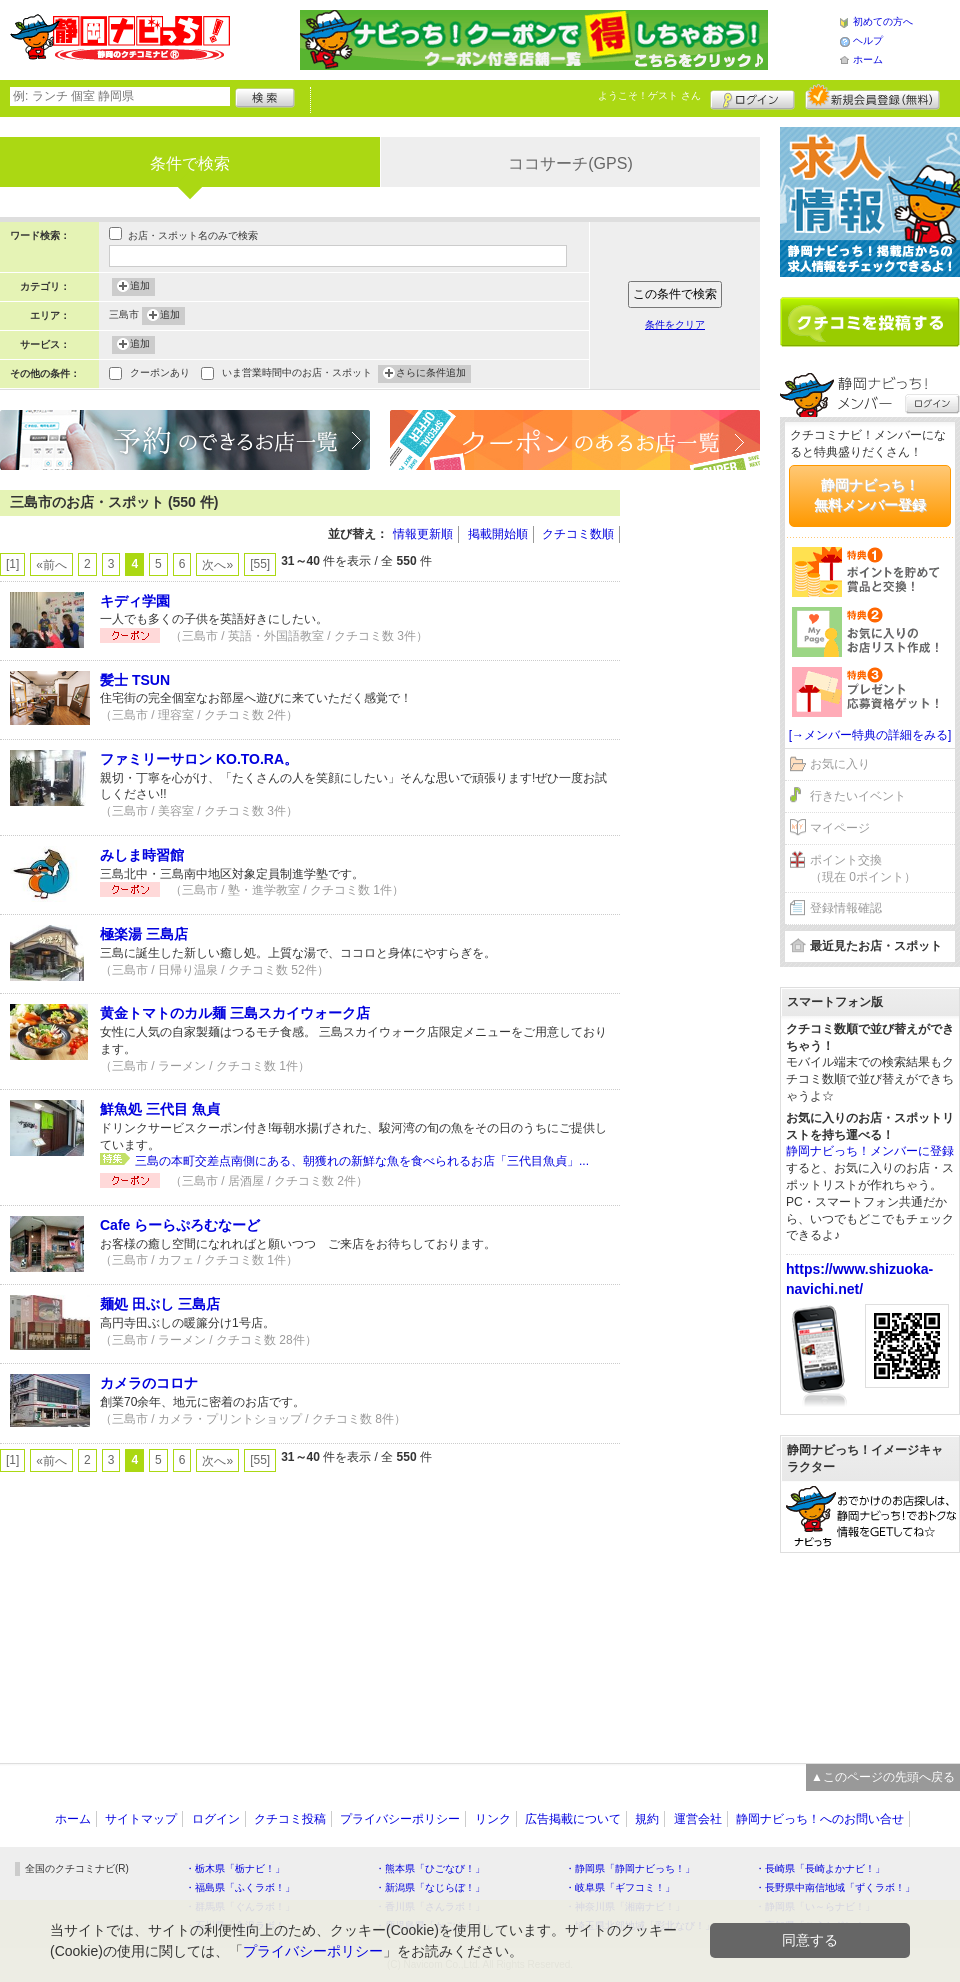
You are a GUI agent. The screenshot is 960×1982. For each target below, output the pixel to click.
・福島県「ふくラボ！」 (240, 1887)
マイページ (840, 828)
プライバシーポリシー (400, 1819)
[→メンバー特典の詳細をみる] (870, 735)
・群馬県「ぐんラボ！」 (240, 1906)
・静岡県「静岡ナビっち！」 (630, 1868)
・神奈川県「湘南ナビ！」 (625, 1906)
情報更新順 (423, 534)
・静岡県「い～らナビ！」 (815, 1906)
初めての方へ (883, 21)
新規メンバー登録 (872, 97)
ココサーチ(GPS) (570, 163)
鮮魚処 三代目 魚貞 (160, 1109)
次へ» (217, 565)
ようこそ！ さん (649, 95)
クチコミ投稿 (290, 1819)
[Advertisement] (700, 550)
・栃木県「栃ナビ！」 (235, 1868)
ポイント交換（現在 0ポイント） (863, 868)
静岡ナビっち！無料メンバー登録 (870, 495)
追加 (140, 287)
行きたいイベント (858, 796)
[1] (12, 564)
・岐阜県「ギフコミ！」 (620, 1887)
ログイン (752, 97)
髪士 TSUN (135, 680)
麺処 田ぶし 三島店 (160, 1304)
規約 (647, 1819)
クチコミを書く (870, 322)
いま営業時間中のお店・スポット (297, 374)
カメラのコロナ (149, 1383)
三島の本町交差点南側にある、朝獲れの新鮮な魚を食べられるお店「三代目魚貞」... (362, 1161)
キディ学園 (135, 601)
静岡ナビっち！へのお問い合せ (820, 1819)
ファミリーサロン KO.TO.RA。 (199, 759)
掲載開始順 (498, 534)
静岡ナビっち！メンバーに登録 (870, 1151)
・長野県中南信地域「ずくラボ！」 (835, 1887)
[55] (260, 564)
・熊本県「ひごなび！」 (430, 1868)
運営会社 (698, 1819)
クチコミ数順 (578, 534)
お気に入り (840, 764)
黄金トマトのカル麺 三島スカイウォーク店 (235, 1013)
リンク (493, 1819)
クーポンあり (160, 374)
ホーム (868, 59)
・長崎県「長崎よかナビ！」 (820, 1868)
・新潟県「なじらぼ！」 (430, 1887)
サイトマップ (141, 1819)
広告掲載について (573, 1819)
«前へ (51, 565)
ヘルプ (868, 40)
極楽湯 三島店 (144, 934)
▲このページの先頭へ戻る (883, 1777)
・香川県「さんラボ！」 (430, 1906)
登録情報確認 (846, 908)
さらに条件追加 (431, 374)
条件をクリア (675, 324)
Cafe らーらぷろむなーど (180, 1225)
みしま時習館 (142, 855)
